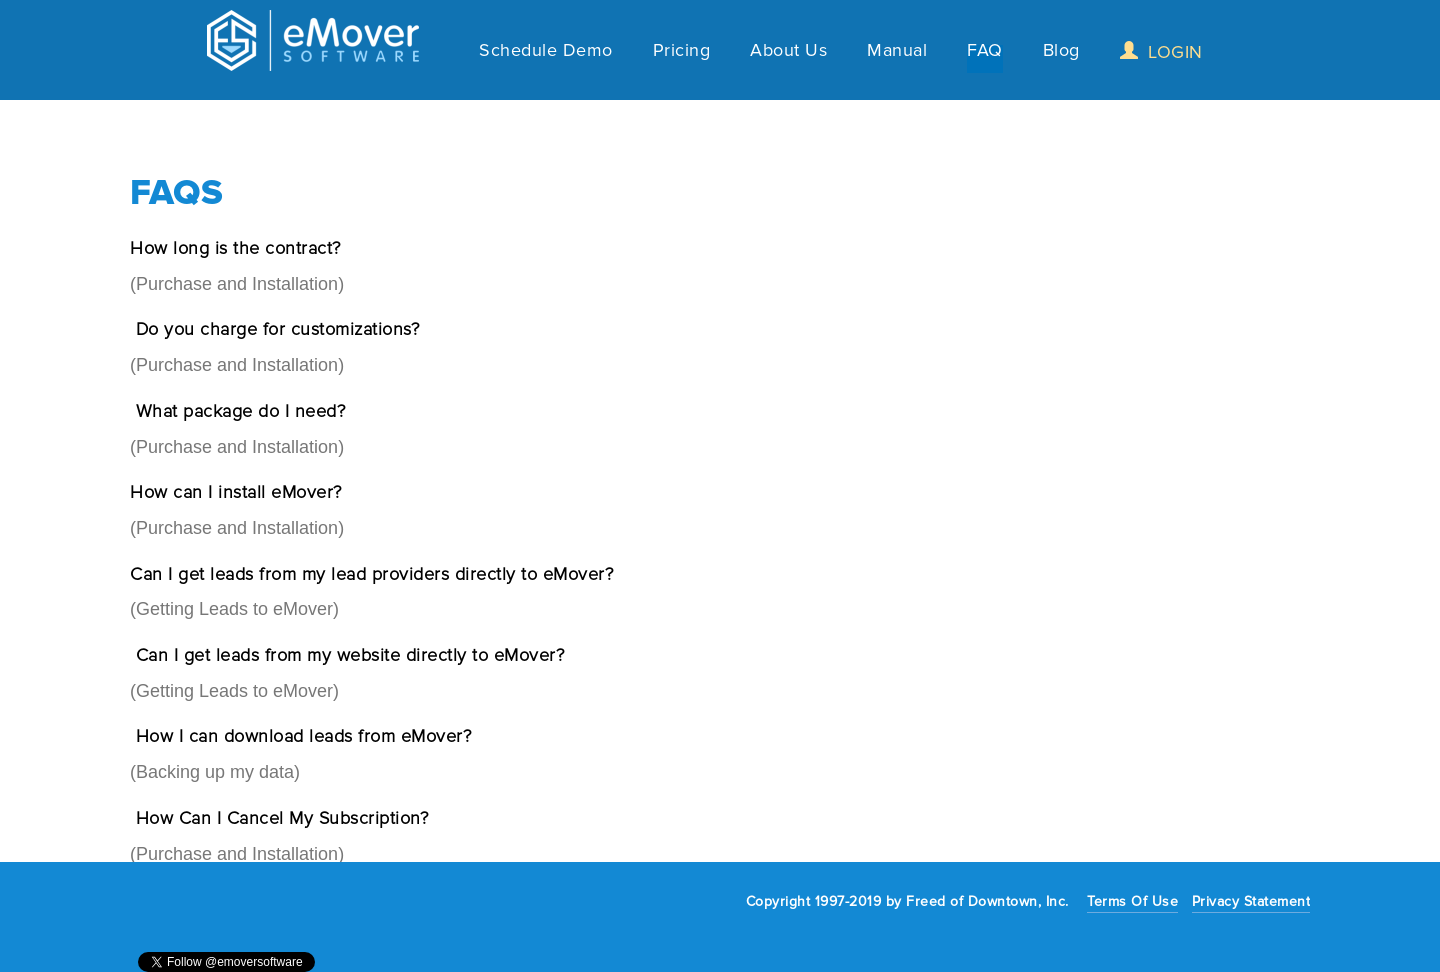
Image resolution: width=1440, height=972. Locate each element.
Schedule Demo (546, 53)
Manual (897, 53)
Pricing (682, 53)
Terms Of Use (1132, 901)
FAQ (985, 53)
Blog (1061, 53)
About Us (788, 53)
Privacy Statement (1251, 901)
